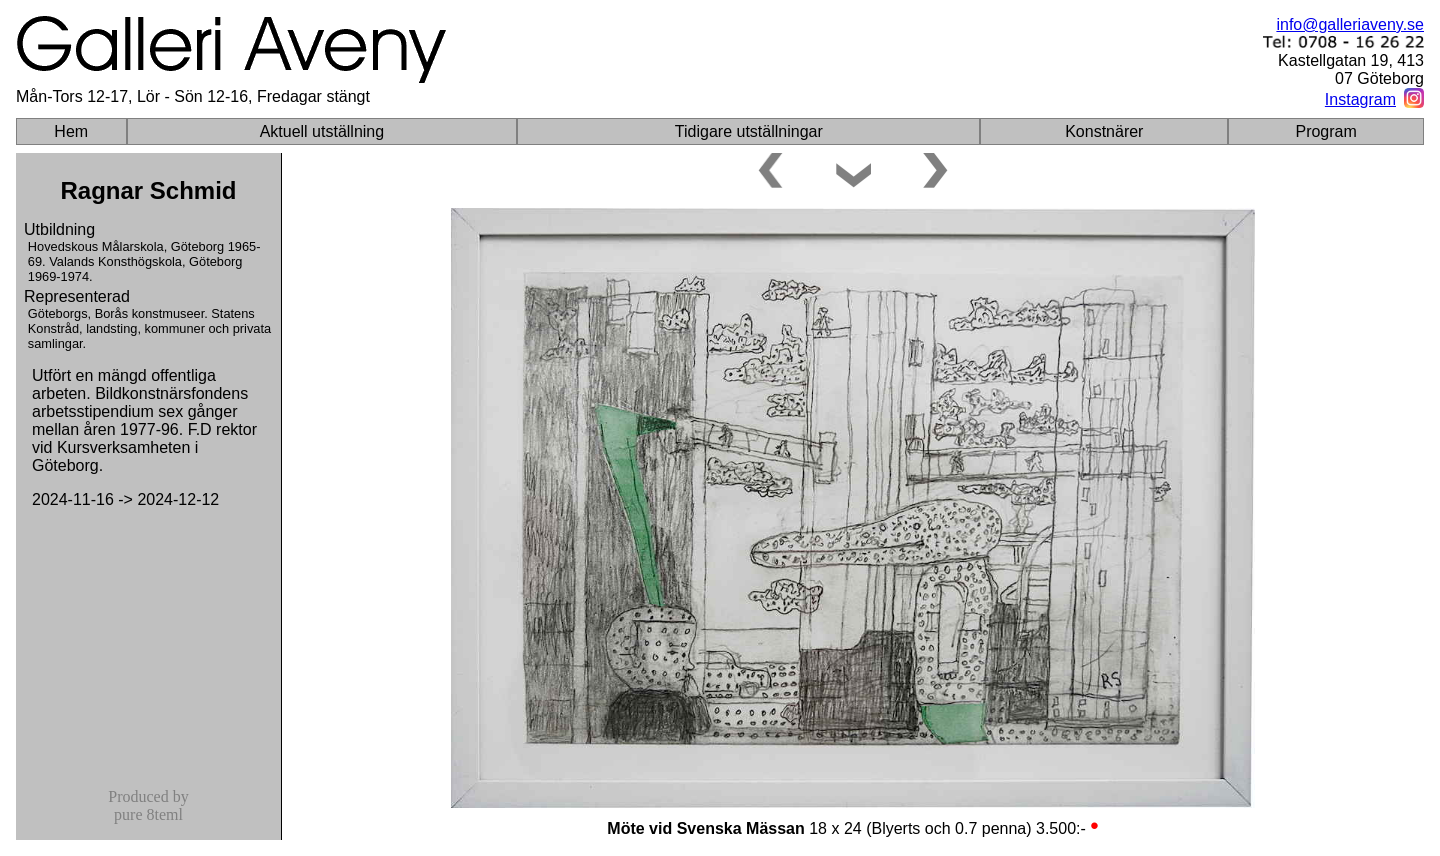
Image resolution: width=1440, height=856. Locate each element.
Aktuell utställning (322, 131)
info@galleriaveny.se (1350, 24)
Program (1325, 131)
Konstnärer (1104, 131)
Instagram (1360, 99)
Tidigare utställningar (749, 131)
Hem (71, 131)
